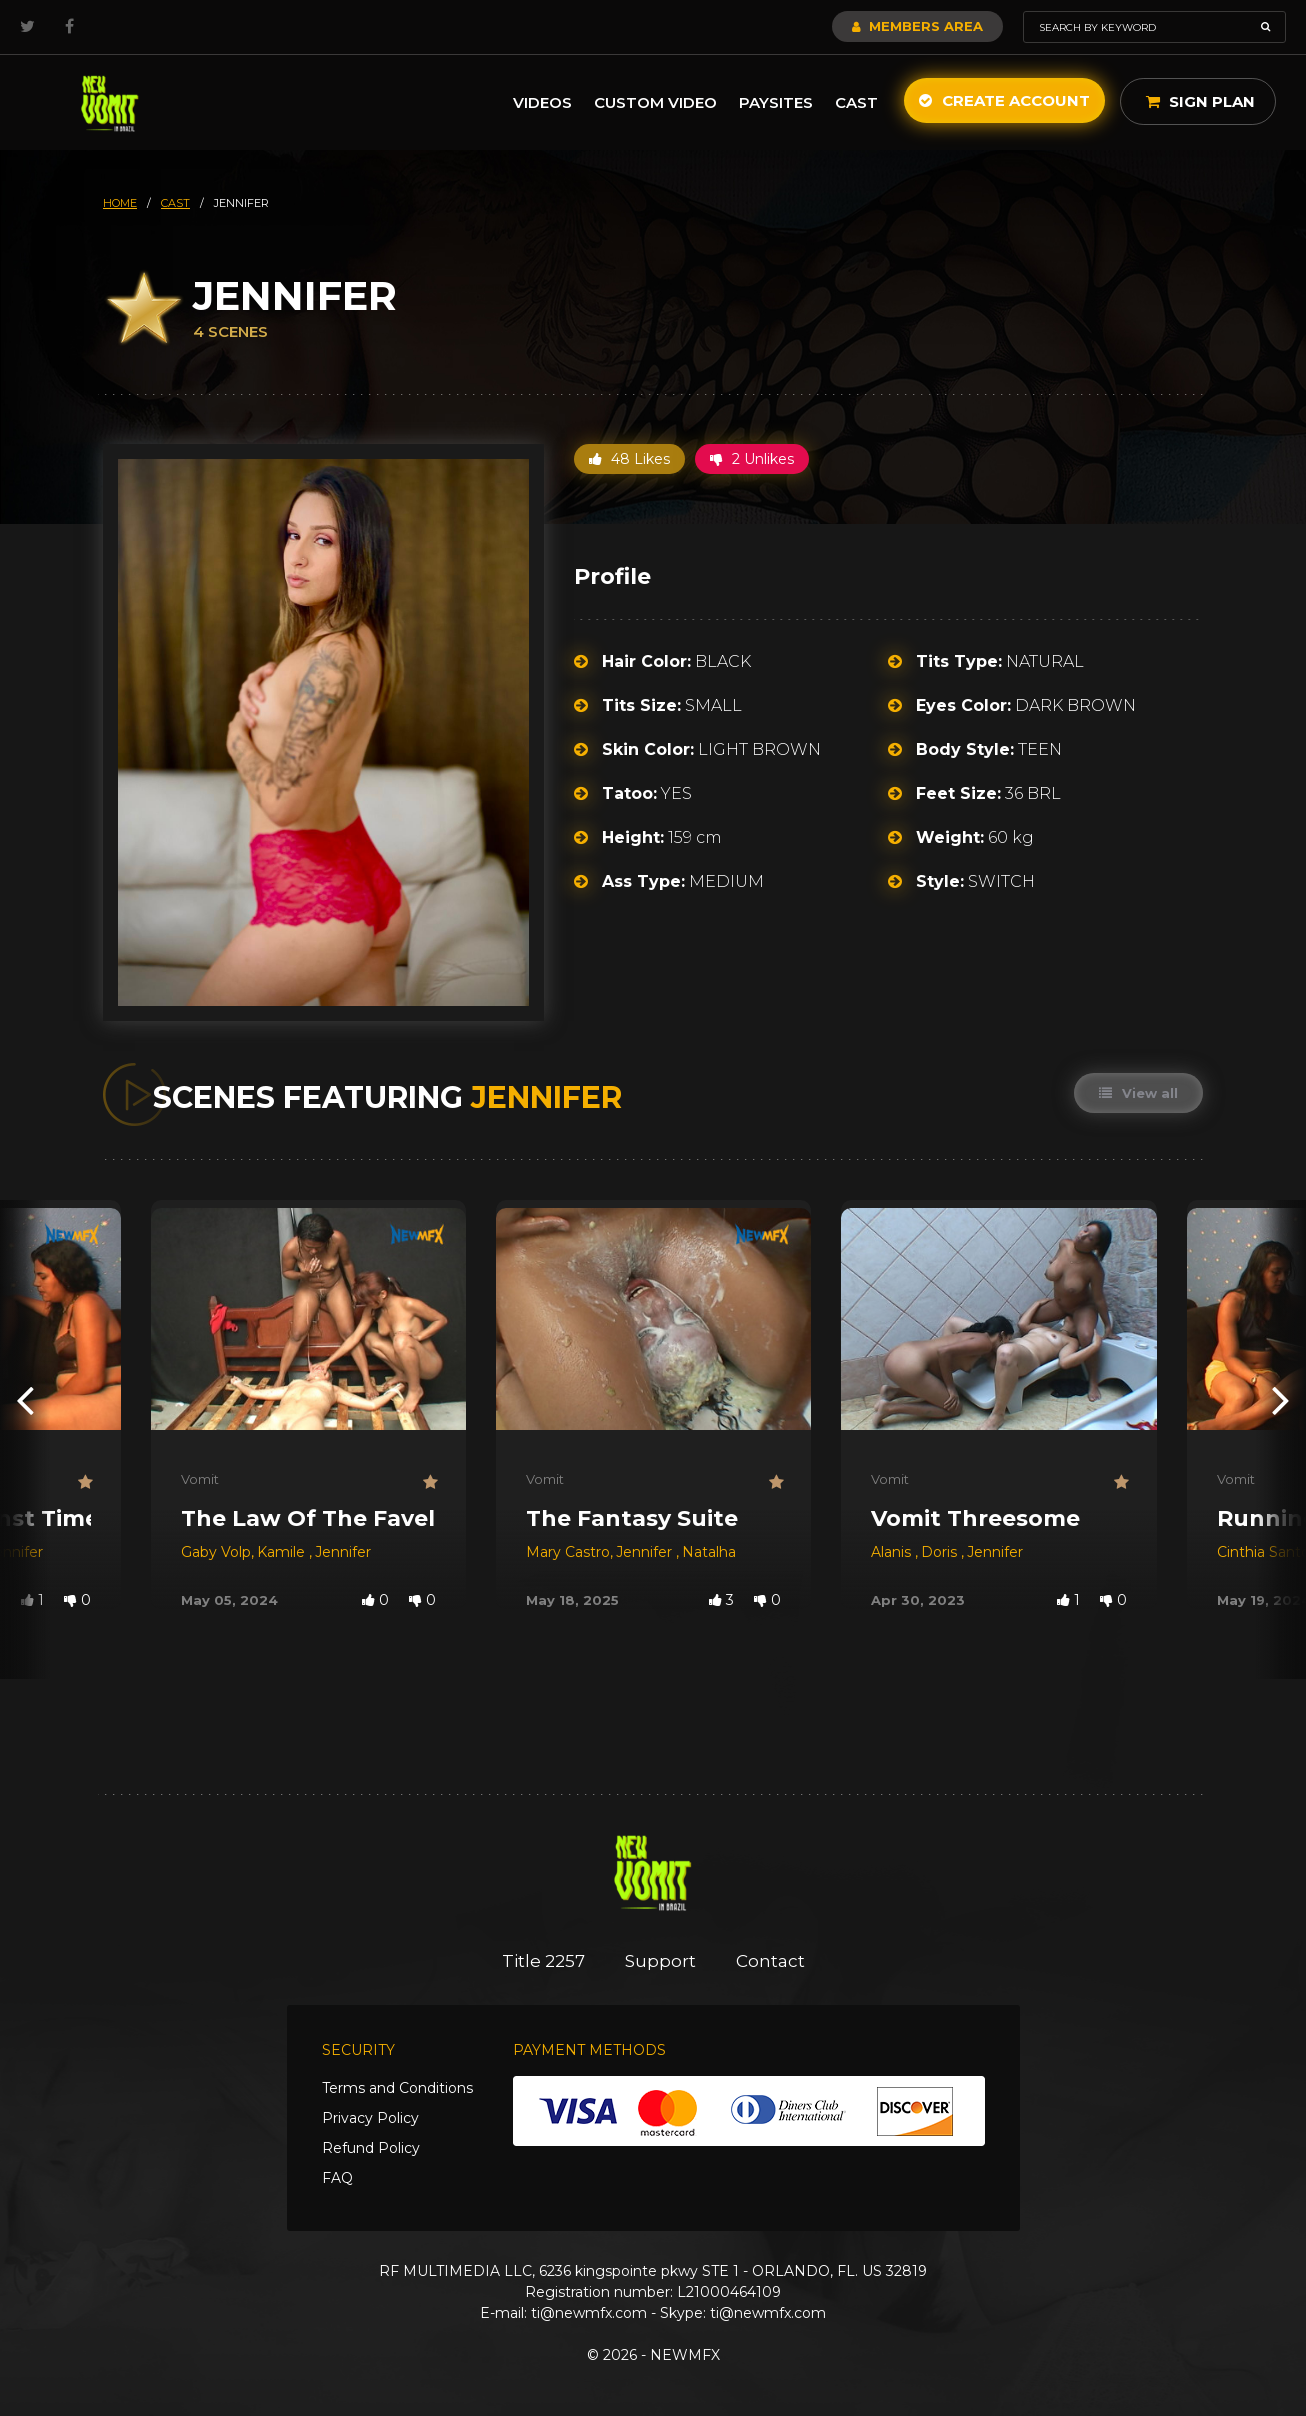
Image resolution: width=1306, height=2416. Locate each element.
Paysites (776, 102)
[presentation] (25, 1399)
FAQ (337, 2178)
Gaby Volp (216, 1552)
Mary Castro (568, 1552)
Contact (770, 1961)
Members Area (917, 26)
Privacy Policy (370, 2118)
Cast (856, 102)
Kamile (283, 1552)
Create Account (1004, 100)
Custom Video (655, 102)
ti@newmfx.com (589, 2313)
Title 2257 (543, 1961)
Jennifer (343, 1552)
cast (175, 203)
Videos (542, 102)
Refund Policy (371, 2148)
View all (1138, 1093)
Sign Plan (1200, 101)
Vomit (200, 1479)
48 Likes (629, 459)
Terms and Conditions (397, 2088)
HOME (120, 203)
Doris (941, 1552)
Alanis (893, 1552)
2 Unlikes (752, 459)
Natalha (709, 1552)
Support (660, 1961)
